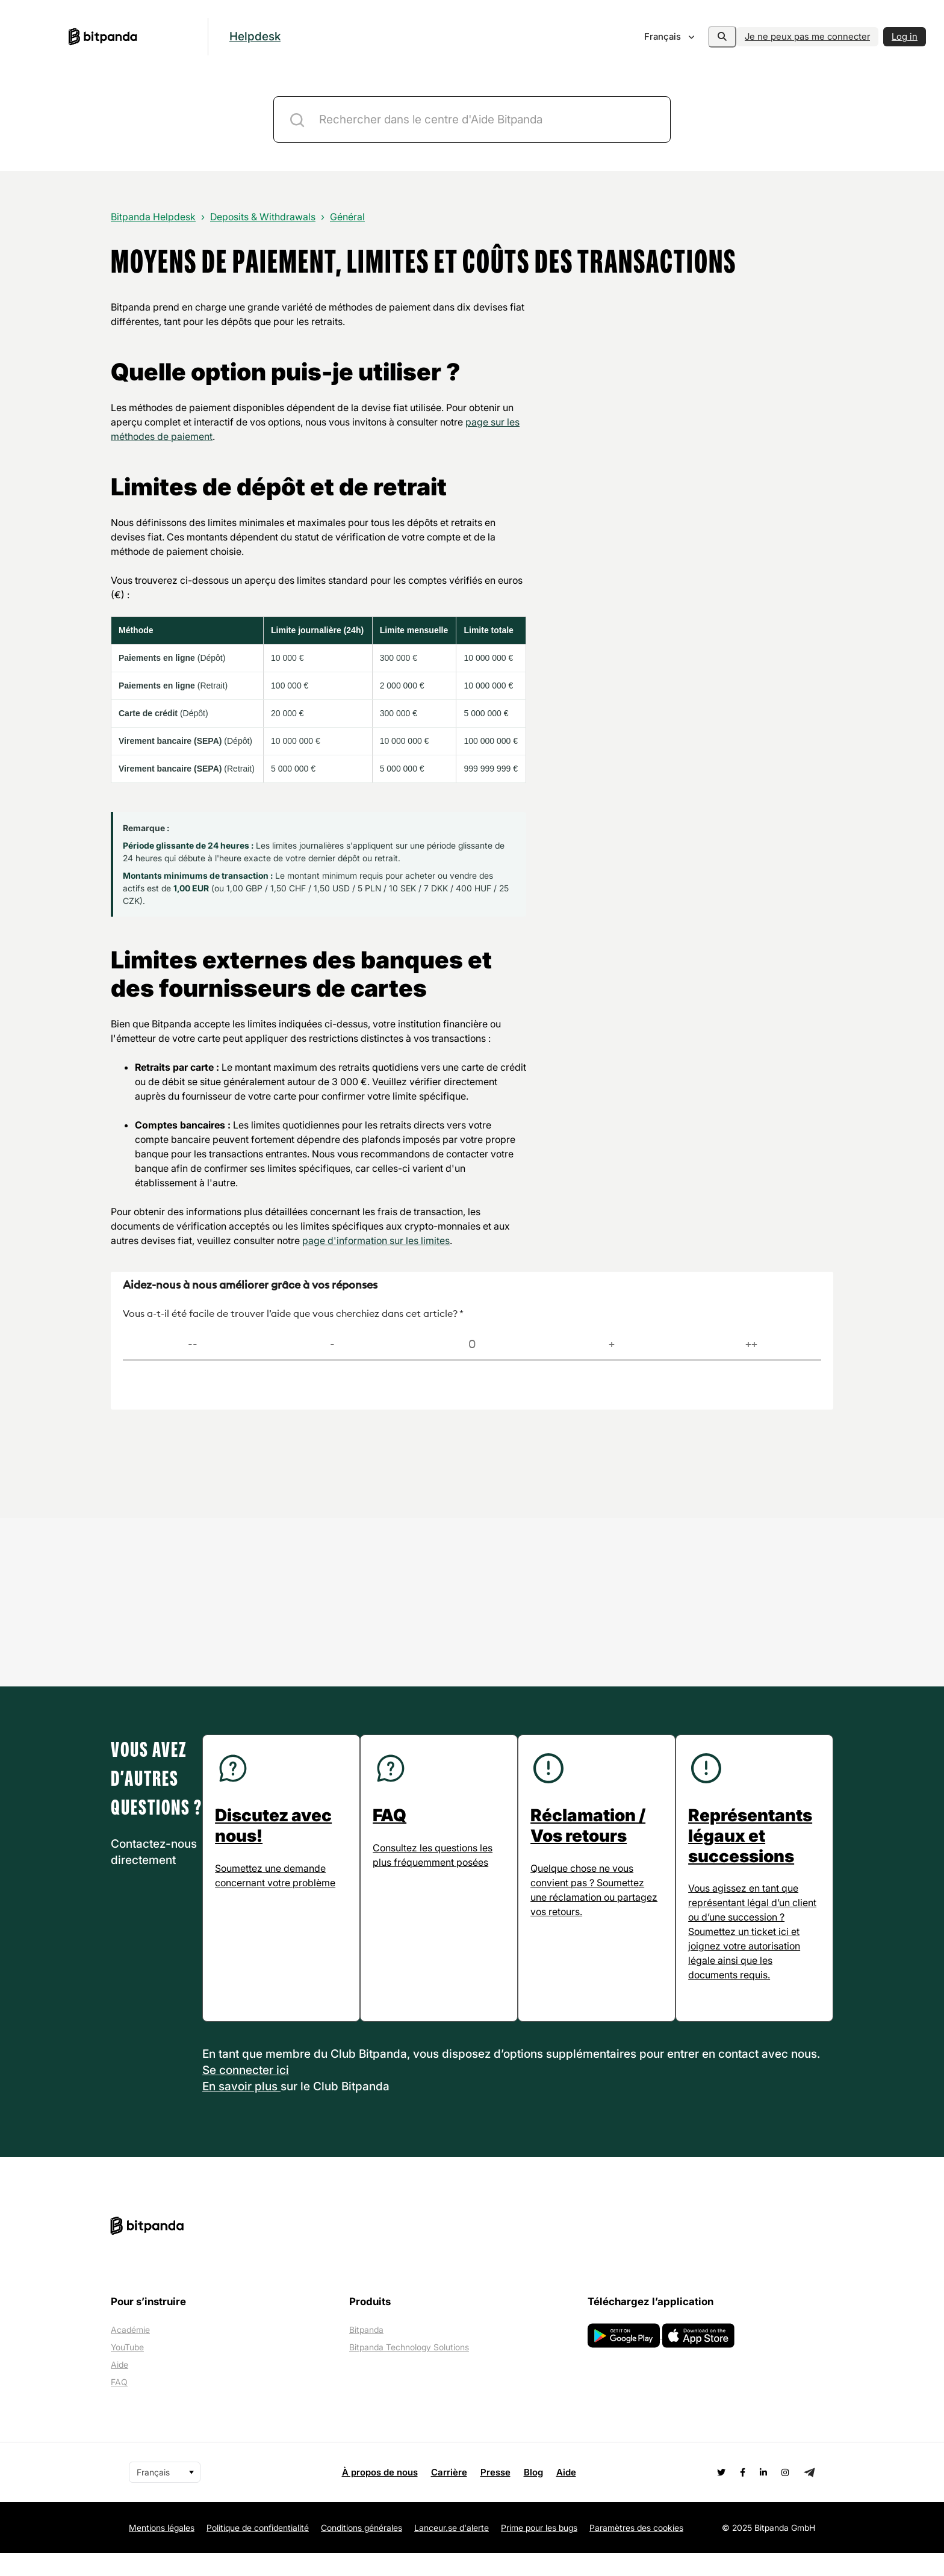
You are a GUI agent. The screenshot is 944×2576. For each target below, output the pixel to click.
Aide (119, 2387)
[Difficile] (332, 1345)
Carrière (449, 2495)
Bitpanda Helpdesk (153, 217)
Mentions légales (161, 2550)
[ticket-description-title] (472, 119)
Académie (130, 2352)
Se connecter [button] (239, 2093)
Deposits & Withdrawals (262, 217)
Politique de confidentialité (257, 2550)
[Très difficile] (192, 1345)
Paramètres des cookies (636, 2550)
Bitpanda (366, 2352)
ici (282, 2093)
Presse (495, 2495)
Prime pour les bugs (539, 2550)
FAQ (119, 2405)
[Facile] (612, 1345)
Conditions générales (361, 2550)
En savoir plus (241, 2109)
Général (347, 217)
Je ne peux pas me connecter (807, 36)
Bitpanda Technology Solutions (409, 2370)
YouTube (127, 2370)
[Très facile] (751, 1345)
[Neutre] (472, 1345)
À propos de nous (380, 2495)
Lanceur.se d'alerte (451, 2550)
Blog (533, 2495)
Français (650, 36)
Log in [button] (905, 36)
